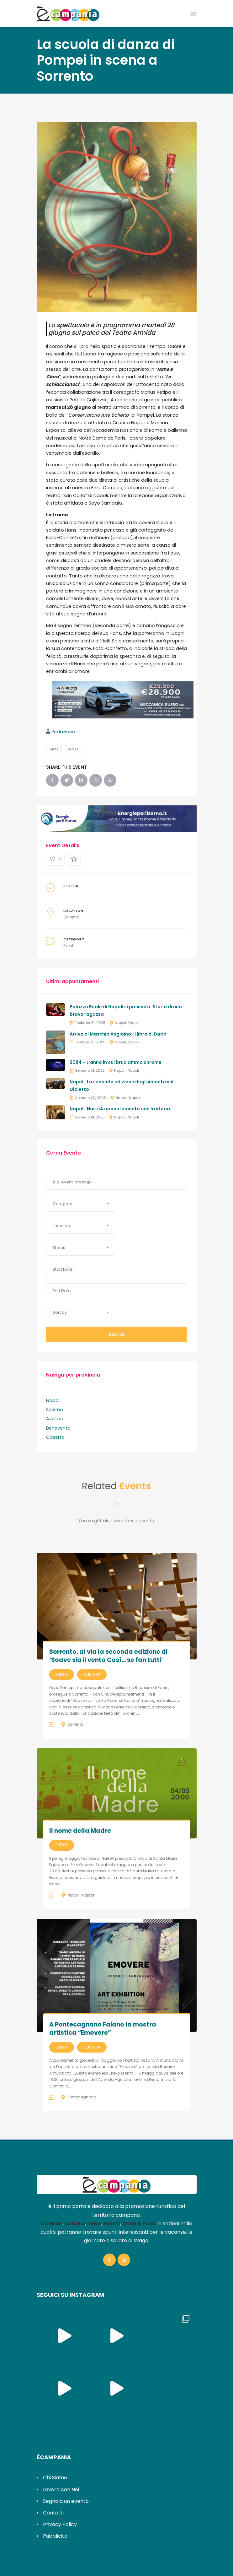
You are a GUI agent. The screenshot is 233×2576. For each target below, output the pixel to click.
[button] (80, 1204)
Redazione (63, 731)
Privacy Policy (60, 2524)
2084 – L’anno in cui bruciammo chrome (116, 1062)
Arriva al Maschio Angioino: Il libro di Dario (118, 1034)
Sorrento (71, 917)
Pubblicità (55, 2536)
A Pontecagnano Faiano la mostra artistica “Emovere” (102, 2028)
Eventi (68, 945)
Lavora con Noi (61, 2489)
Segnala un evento (66, 2501)
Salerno (54, 1409)
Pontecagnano (81, 2097)
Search (117, 1334)
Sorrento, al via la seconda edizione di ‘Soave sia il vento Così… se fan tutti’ (108, 1656)
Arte (54, 749)
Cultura (91, 1674)
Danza (73, 749)
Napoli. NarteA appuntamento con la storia (120, 1109)
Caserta (55, 1437)
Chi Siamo (55, 2477)
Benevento (58, 1428)
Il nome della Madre (80, 1830)
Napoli (120, 1022)
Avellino (54, 1418)
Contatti (53, 2512)
